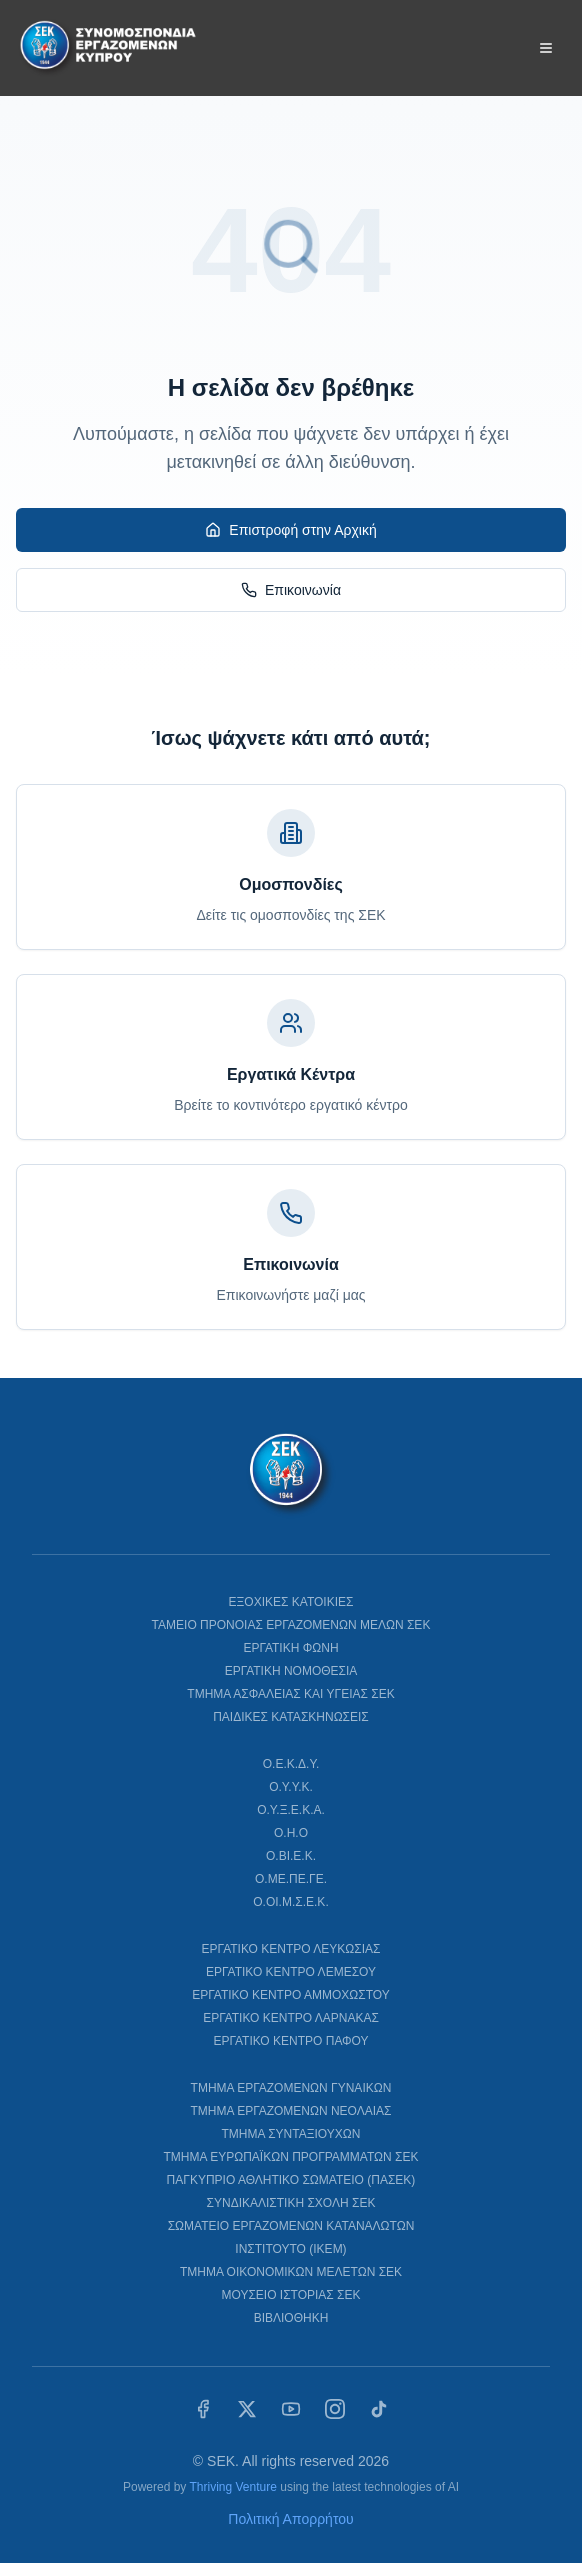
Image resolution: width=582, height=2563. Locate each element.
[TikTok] (379, 2409)
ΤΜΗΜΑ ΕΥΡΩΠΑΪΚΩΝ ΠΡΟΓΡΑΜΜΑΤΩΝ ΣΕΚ (291, 2157)
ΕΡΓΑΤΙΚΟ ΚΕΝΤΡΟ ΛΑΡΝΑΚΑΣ (291, 2018)
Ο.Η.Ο (291, 1833)
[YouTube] (291, 2409)
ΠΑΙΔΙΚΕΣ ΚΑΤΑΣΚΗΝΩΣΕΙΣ (291, 1717)
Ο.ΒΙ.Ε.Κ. (291, 1856)
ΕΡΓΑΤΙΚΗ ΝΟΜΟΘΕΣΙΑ (291, 1671)
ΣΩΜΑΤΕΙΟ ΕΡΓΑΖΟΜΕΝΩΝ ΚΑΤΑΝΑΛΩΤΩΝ (291, 2226)
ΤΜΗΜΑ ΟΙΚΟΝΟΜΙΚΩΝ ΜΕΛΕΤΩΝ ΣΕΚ (291, 2272)
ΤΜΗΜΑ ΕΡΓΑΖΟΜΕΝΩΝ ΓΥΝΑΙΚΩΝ (291, 2088)
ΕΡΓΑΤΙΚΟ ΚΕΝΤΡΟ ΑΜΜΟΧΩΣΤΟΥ (290, 1995)
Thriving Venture (232, 2487)
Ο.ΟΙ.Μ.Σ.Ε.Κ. (290, 1902)
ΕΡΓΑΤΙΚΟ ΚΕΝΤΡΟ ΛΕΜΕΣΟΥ (291, 1972)
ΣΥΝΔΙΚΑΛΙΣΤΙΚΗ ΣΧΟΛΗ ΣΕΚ (291, 2203)
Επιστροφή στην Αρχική (290, 530)
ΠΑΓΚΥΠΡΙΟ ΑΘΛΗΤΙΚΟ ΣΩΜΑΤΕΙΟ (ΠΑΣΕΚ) (291, 2180)
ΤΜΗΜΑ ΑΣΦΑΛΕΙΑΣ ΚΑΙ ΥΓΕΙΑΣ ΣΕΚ (290, 1694)
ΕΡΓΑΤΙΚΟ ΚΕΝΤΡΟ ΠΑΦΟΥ (290, 2041)
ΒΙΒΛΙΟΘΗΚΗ (291, 2318)
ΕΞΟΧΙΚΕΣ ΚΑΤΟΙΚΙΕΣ (291, 1602)
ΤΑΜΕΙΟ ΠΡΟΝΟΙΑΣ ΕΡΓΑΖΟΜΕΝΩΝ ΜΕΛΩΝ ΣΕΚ (291, 1625)
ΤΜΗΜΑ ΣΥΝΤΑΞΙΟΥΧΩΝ (291, 2134)
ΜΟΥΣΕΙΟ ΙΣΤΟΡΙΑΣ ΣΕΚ (290, 2295)
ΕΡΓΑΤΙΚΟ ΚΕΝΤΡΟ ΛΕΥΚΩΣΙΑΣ (291, 1949)
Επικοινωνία (291, 590)
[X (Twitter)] (247, 2409)
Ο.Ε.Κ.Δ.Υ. (291, 1764)
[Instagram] (335, 2409)
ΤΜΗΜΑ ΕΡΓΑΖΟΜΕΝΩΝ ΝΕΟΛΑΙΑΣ (290, 2111)
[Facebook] (203, 2409)
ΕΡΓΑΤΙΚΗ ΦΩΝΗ (290, 1648)
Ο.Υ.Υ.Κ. (291, 1787)
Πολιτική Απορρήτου (290, 2519)
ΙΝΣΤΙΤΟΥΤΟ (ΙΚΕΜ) (290, 2249)
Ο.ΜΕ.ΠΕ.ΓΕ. (291, 1879)
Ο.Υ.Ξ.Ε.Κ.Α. (291, 1810)
